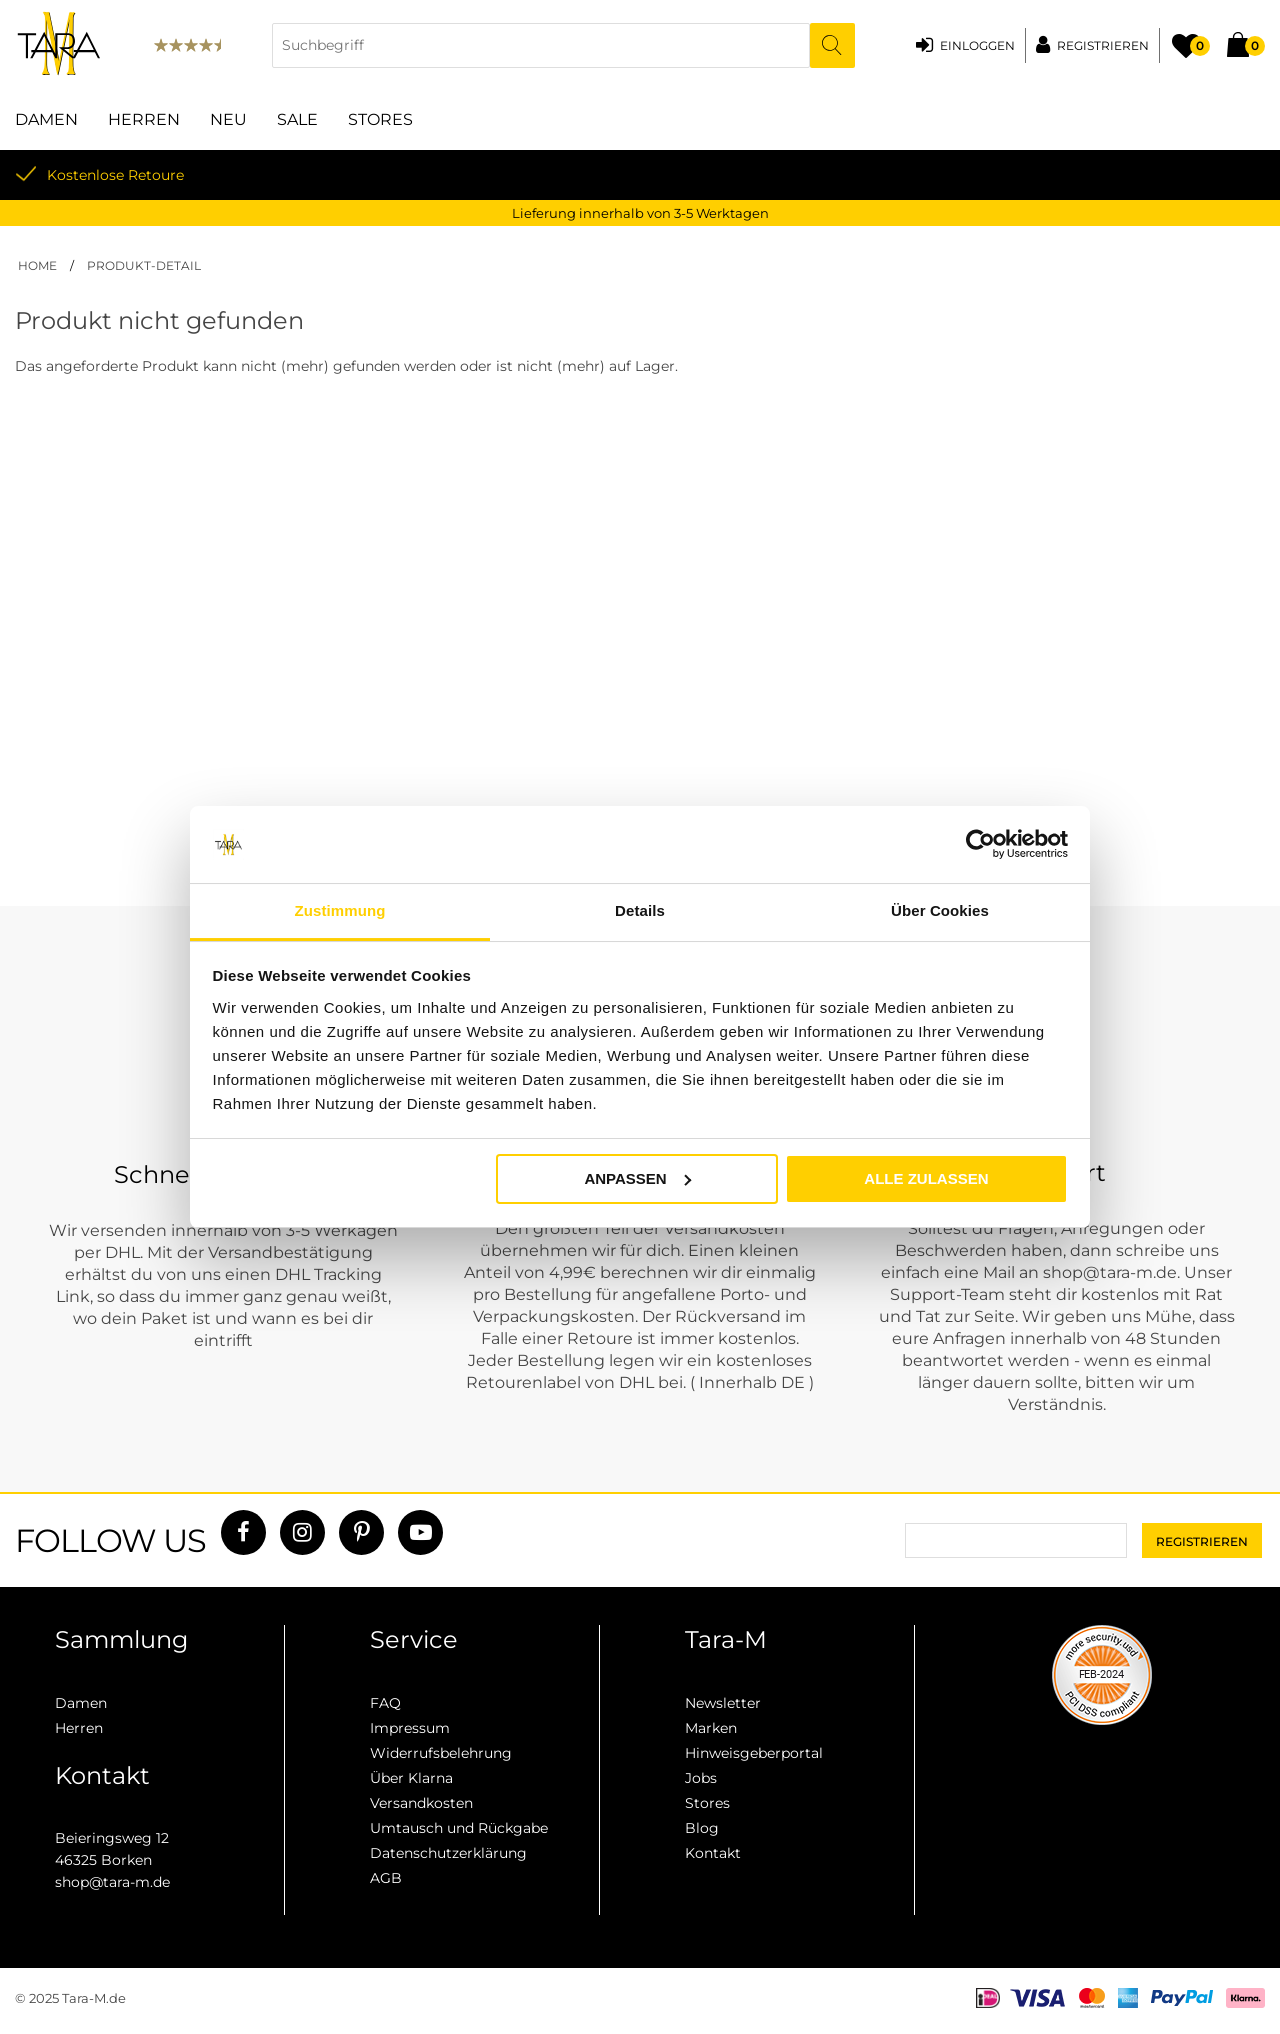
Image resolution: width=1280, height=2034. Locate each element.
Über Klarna (411, 1778)
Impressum (410, 1728)
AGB (386, 1878)
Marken (711, 1728)
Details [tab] (640, 910)
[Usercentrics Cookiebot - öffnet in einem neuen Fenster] (980, 845)
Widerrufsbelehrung (441, 1753)
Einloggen (977, 45)
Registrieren (1103, 45)
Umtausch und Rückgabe (459, 1828)
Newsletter (723, 1703)
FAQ (385, 1703)
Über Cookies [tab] (940, 910)
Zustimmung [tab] (340, 910)
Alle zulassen (926, 1178)
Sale (297, 119)
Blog (702, 1828)
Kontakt (713, 1853)
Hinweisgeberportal (754, 1753)
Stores (380, 119)
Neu (228, 119)
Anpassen (637, 1177)
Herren (144, 119)
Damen (46, 119)
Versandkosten (421, 1803)
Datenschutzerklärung (448, 1853)
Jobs (701, 1778)
